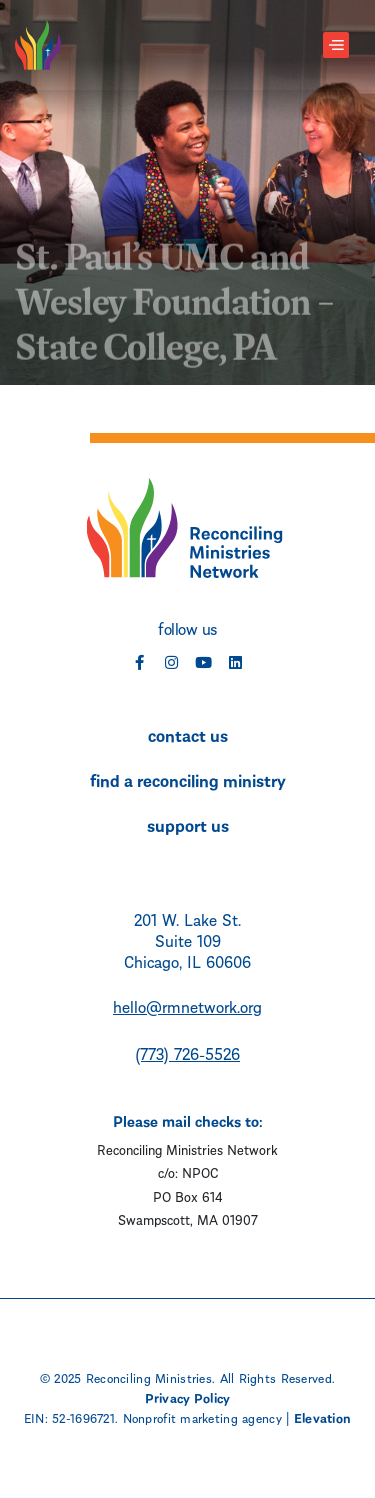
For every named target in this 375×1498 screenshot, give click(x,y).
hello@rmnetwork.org (187, 1005)
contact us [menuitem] (188, 734)
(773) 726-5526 (187, 1052)
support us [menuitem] (188, 824)
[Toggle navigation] (336, 45)
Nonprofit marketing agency (202, 1417)
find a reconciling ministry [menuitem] (188, 779)
